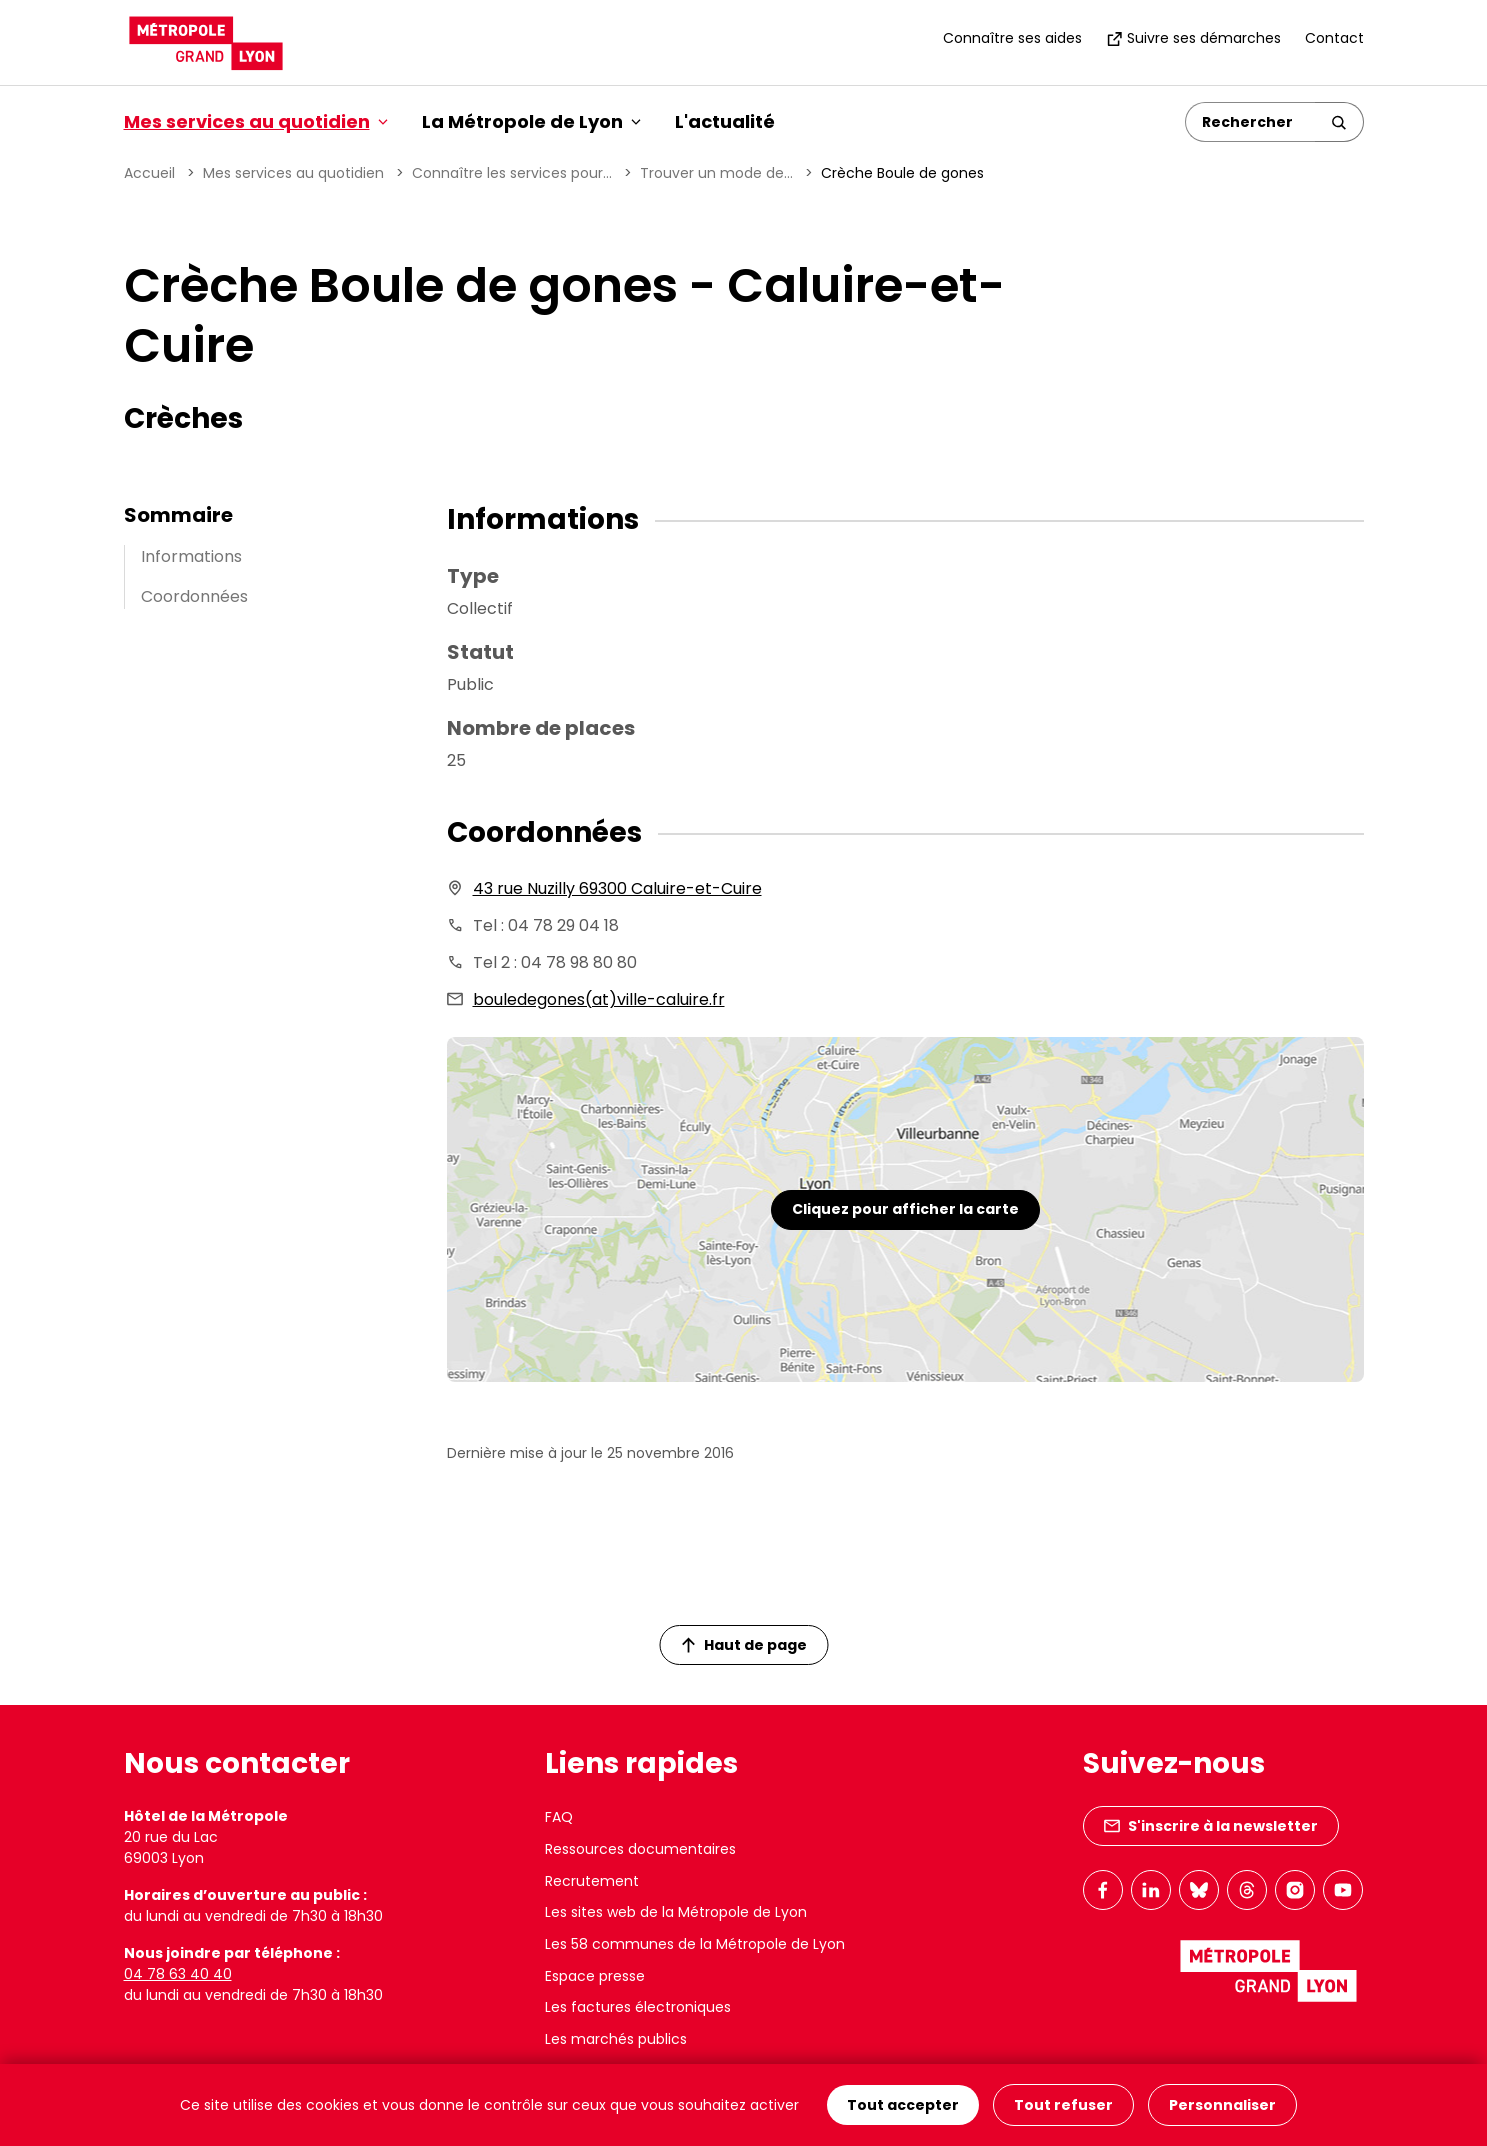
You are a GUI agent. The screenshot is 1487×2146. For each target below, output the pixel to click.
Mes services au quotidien (293, 173)
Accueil (149, 173)
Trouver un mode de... (716, 173)
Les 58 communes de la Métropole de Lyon (695, 1944)
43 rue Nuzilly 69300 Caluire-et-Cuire (617, 888)
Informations (191, 556)
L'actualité (725, 121)
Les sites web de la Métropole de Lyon (676, 1912)
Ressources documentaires (640, 1849)
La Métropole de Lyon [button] (531, 121)
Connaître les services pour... (512, 173)
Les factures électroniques (638, 2007)
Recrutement (592, 1881)
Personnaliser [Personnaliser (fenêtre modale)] (1222, 2105)
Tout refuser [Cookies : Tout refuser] (1063, 2105)
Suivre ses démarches (1193, 38)
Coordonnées (194, 596)
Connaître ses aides (1012, 38)
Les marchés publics (616, 2039)
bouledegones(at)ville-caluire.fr (599, 999)
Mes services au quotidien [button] (256, 121)
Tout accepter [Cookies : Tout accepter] (903, 2105)
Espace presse (595, 1976)
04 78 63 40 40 (178, 1974)
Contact (1334, 38)
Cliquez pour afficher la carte (905, 1209)
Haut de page (744, 1645)
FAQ (559, 1817)
